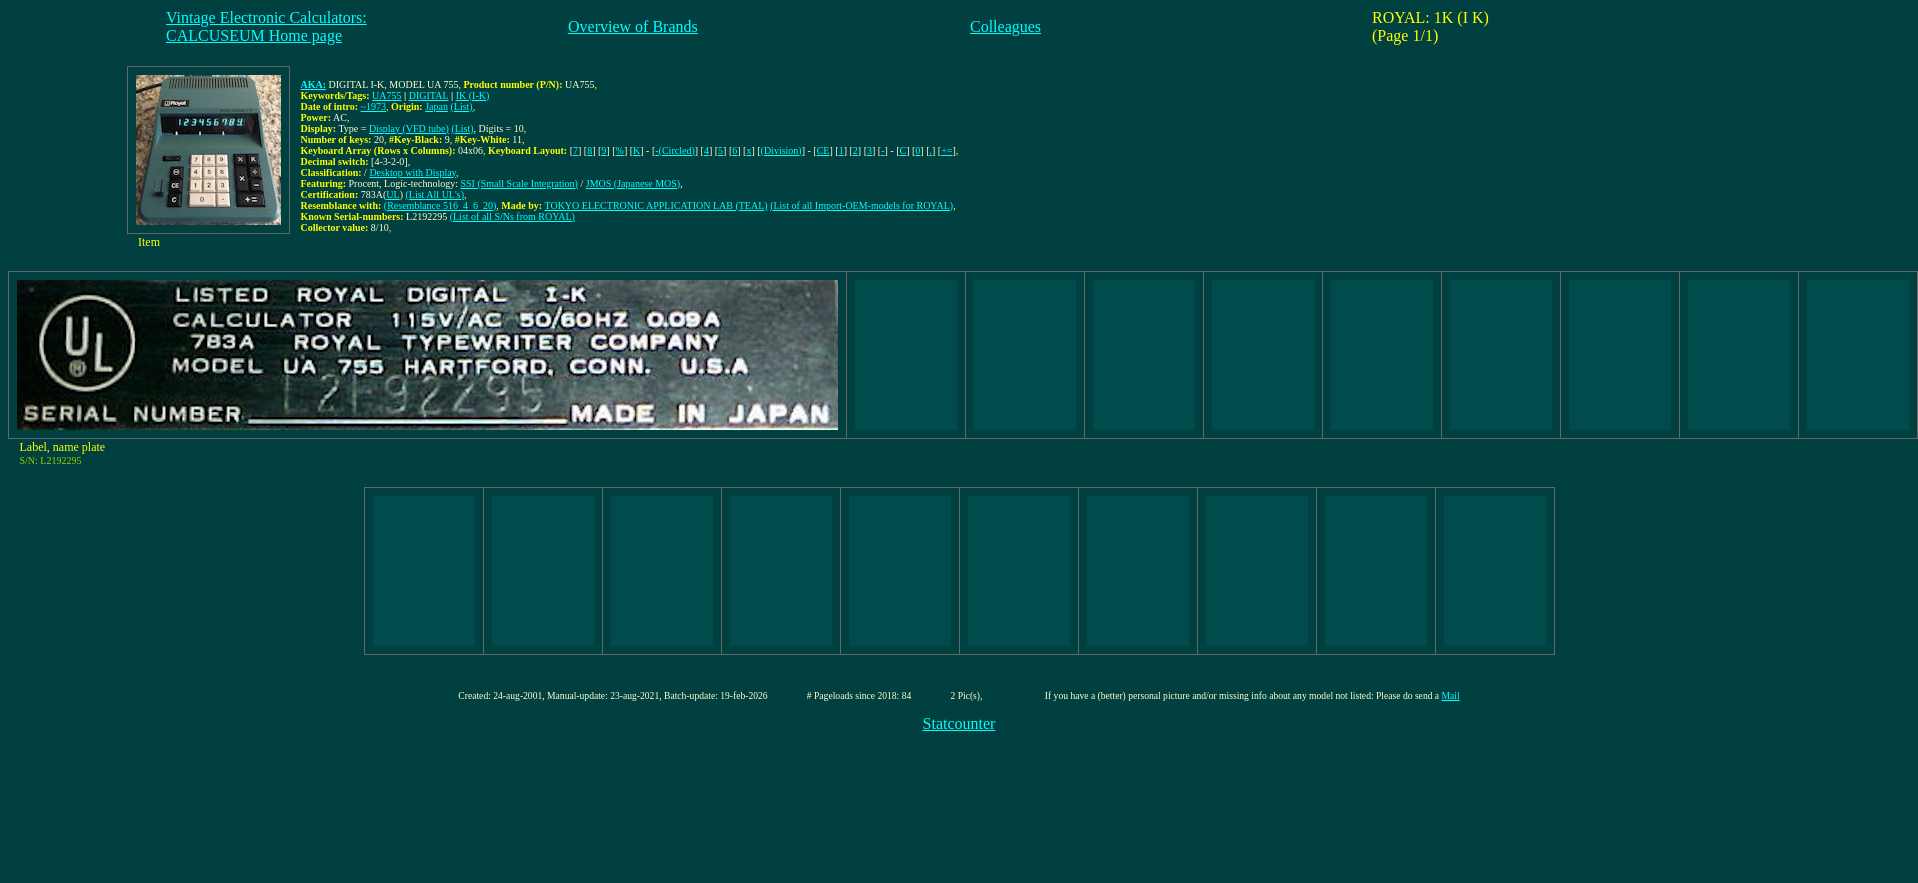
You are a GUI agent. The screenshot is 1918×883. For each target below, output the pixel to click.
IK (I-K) (473, 95)
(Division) (781, 150)
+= (946, 150)
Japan (436, 106)
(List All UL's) (435, 194)
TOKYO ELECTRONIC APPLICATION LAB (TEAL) (655, 205)
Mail (1451, 695)
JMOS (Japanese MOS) (633, 183)
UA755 (386, 95)
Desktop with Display (412, 172)
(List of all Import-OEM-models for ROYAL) (861, 205)
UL (392, 194)
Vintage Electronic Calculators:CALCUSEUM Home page (266, 26)
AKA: (314, 84)
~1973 (373, 106)
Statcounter (959, 723)
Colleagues (1005, 26)
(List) (461, 106)
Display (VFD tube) (409, 128)
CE (823, 150)
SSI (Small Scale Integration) (518, 183)
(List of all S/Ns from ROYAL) (512, 216)
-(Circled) (674, 150)
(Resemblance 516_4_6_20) (440, 205)
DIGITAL (429, 95)
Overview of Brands (633, 26)
